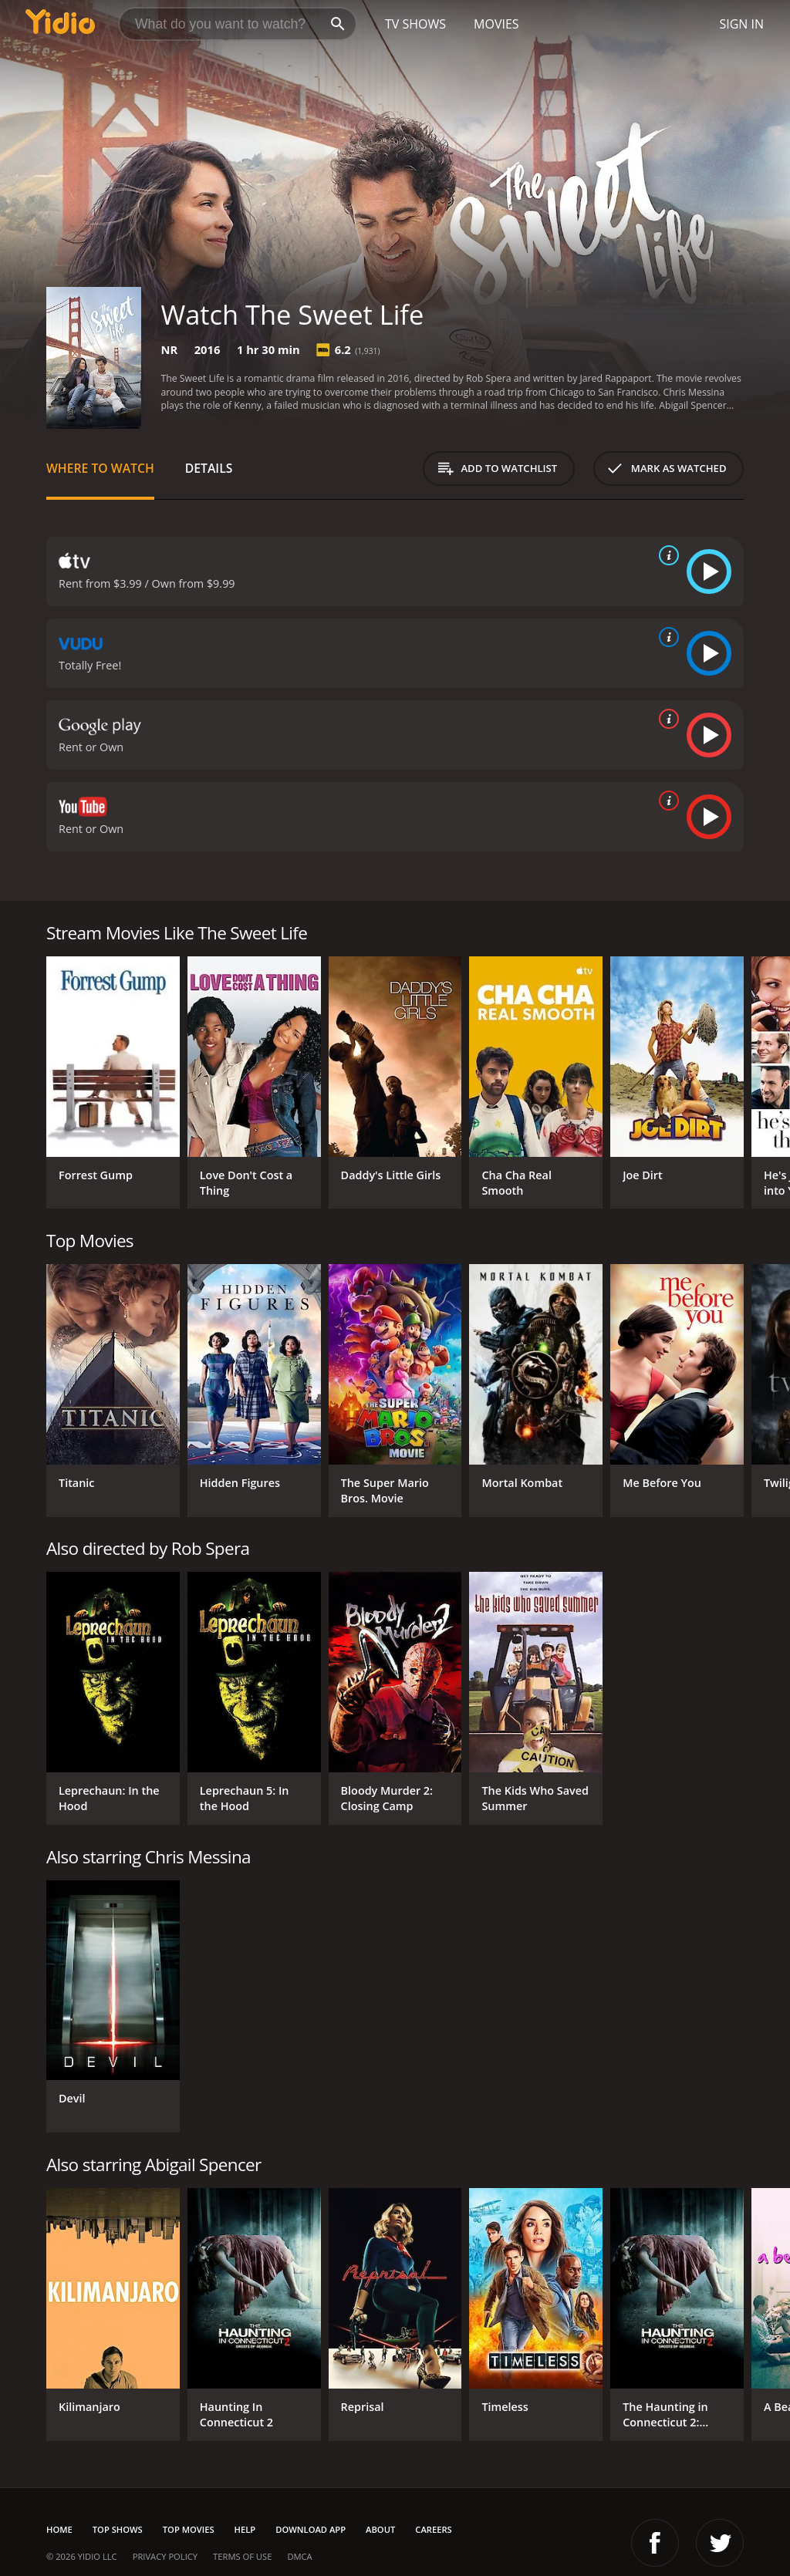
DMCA (299, 2556)
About (380, 2529)
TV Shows (415, 23)
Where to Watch (100, 468)
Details (209, 468)
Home (59, 2529)
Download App (310, 2529)
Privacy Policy (165, 2556)
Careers (433, 2529)
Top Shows (118, 2529)
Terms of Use (242, 2556)
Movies (496, 23)
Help (245, 2529)
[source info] (666, 555)
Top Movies (188, 2529)
